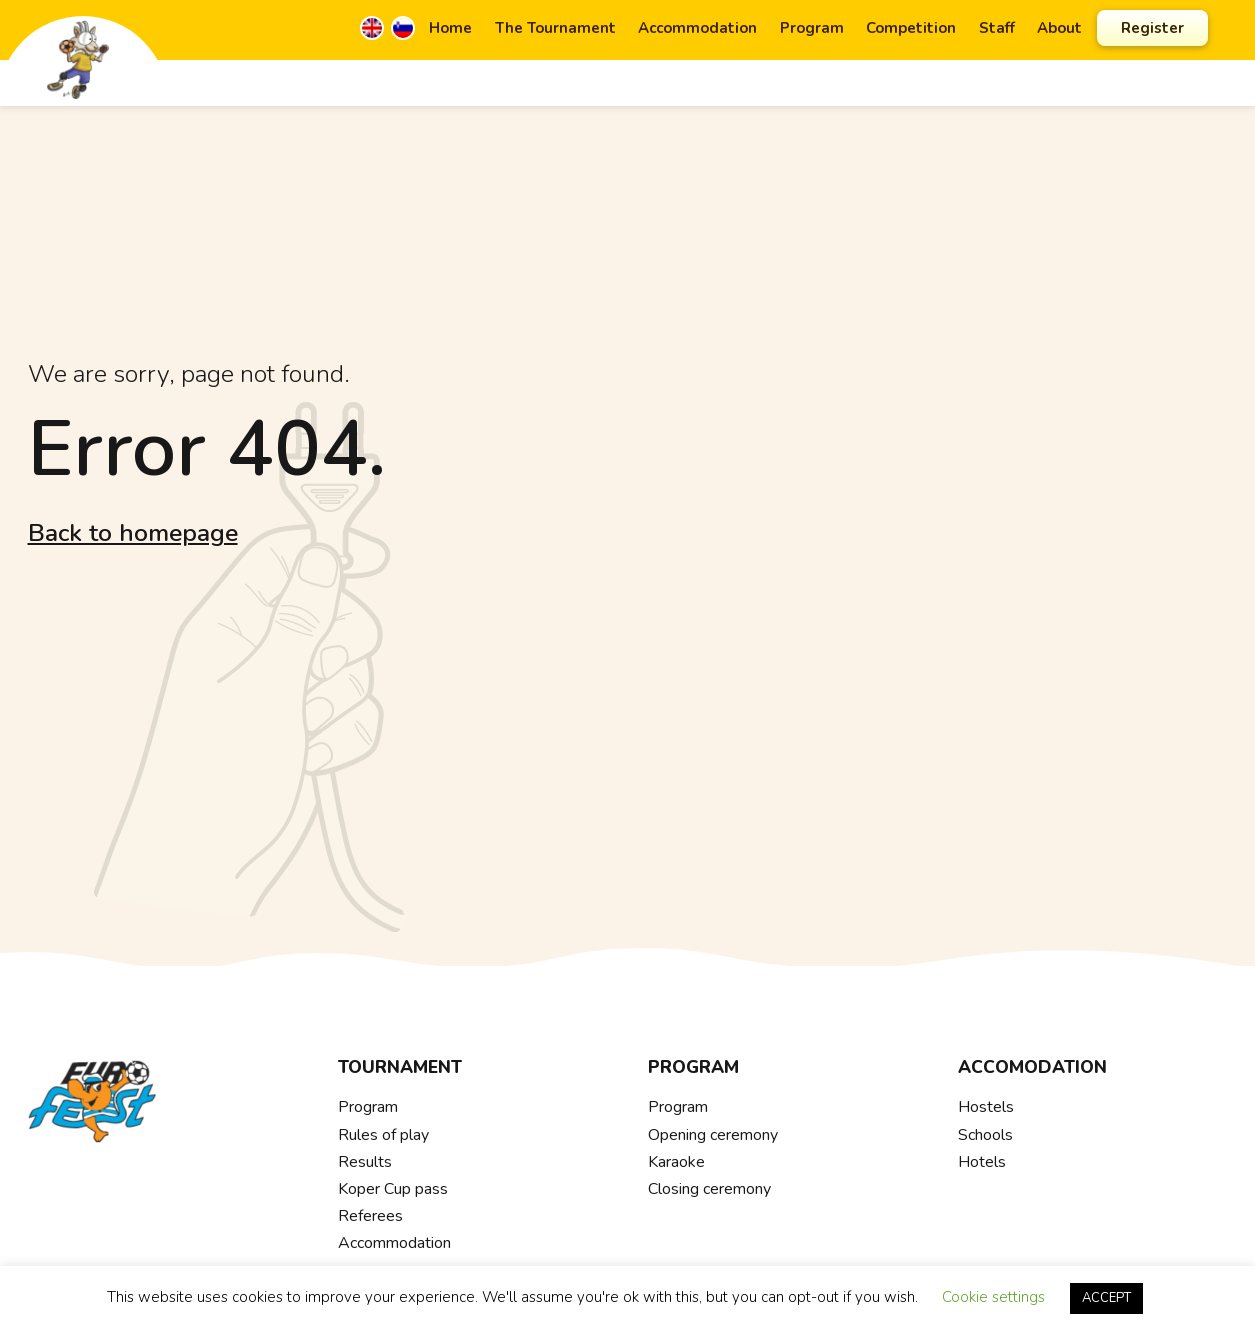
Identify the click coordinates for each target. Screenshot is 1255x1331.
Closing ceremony (709, 1189)
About (1059, 28)
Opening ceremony (713, 1135)
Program (812, 28)
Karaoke (676, 1162)
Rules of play (383, 1135)
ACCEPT (1106, 1298)
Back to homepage (133, 533)
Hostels (986, 1107)
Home (450, 28)
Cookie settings (993, 1297)
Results (365, 1162)
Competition (911, 28)
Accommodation (697, 28)
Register (1152, 28)
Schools (985, 1135)
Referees (370, 1216)
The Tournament (555, 28)
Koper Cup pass (393, 1189)
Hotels (982, 1162)
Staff (997, 28)
